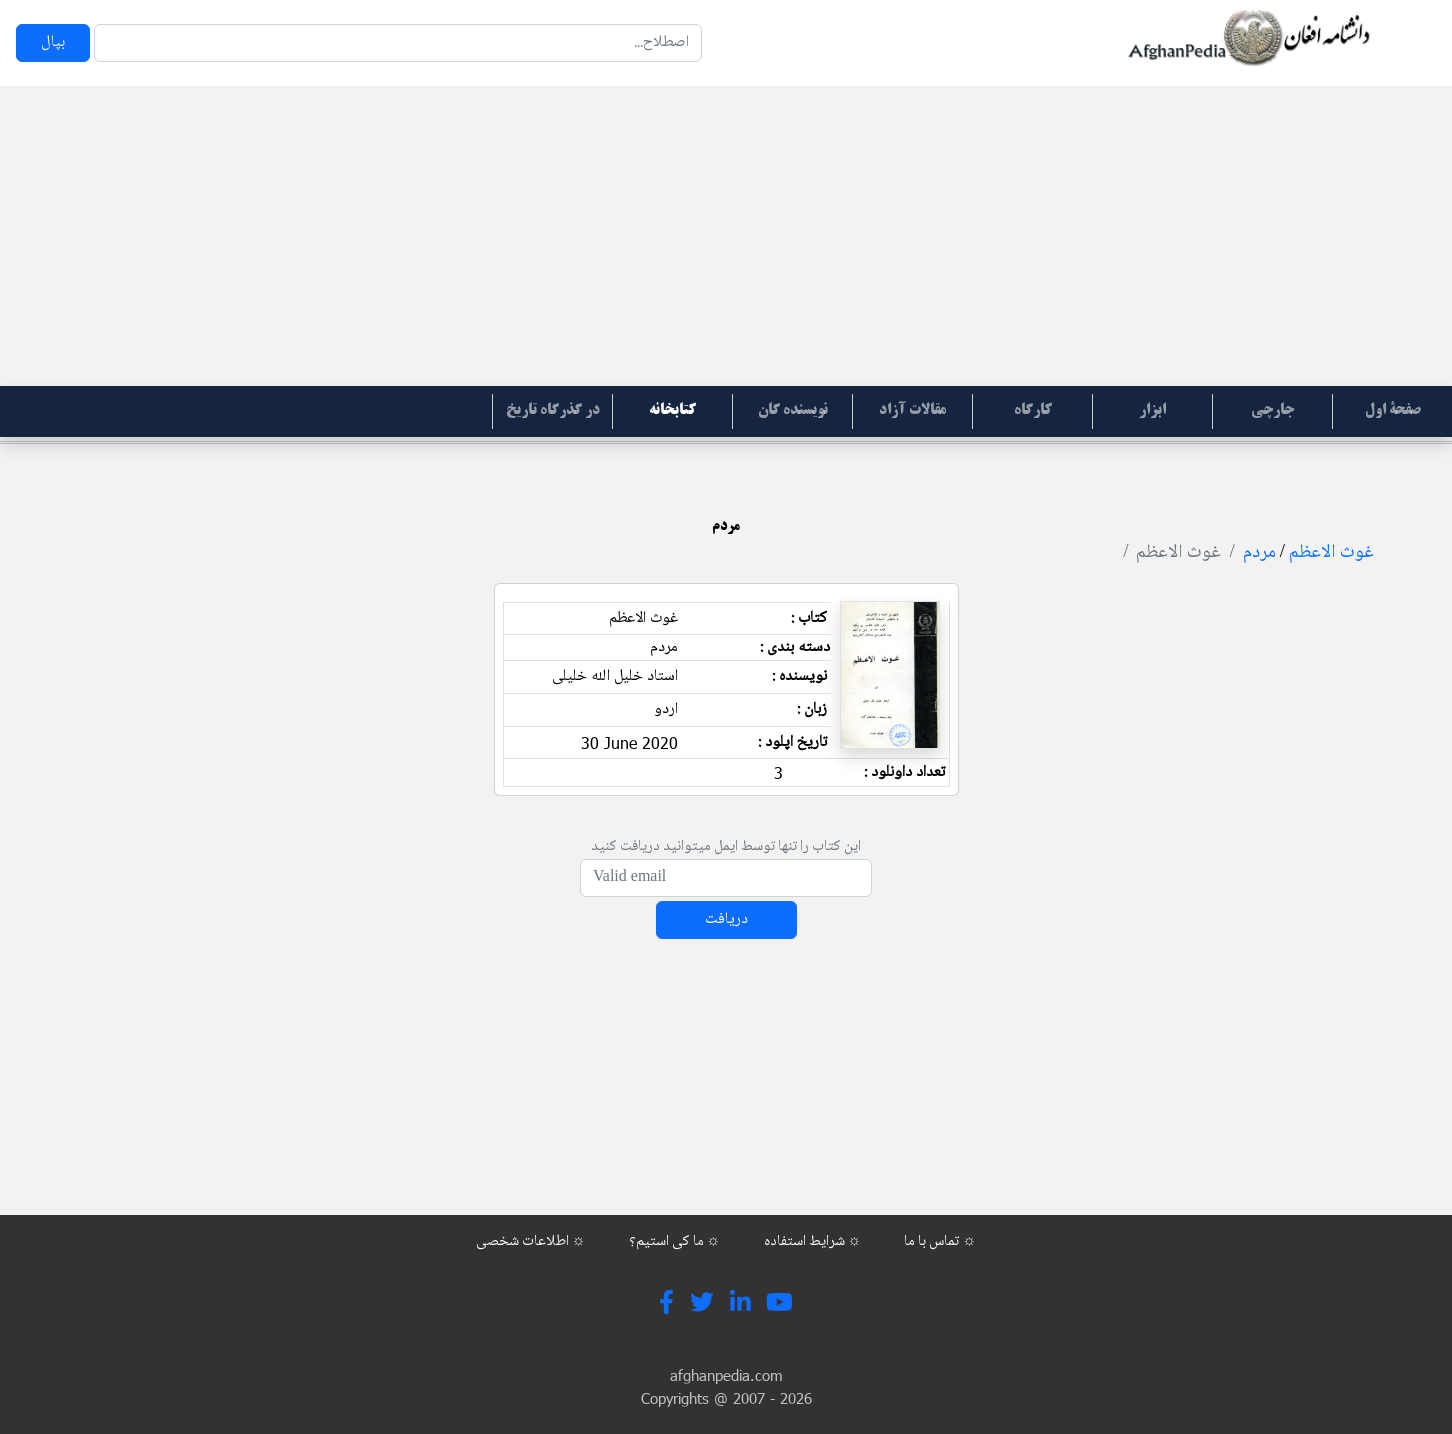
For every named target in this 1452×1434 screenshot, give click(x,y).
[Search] (398, 43)
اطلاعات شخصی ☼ (531, 1242)
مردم (1259, 553)
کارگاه (1033, 411)
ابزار (1152, 411)
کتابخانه (672, 411)
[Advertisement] (726, 236)
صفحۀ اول (1393, 411)
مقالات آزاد (912, 411)
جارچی (1272, 411)
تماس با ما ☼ (940, 1242)
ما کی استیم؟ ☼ (675, 1242)
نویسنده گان (793, 411)
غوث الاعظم (1331, 553)
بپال (53, 42)
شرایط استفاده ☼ (813, 1242)
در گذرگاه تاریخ (553, 411)
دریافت (726, 919)
